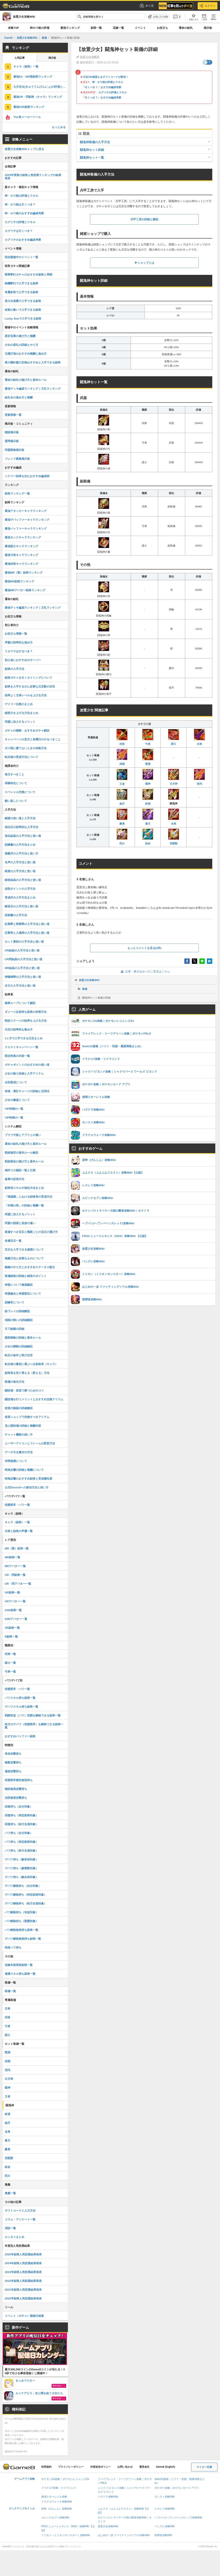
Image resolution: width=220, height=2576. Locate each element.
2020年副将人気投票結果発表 (23, 2298)
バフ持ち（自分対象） (19, 1833)
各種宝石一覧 (13, 1240)
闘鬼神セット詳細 (92, 150)
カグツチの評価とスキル (112, 92)
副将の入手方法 (14, 668)
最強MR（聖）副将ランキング (24, 572)
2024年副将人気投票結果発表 (23, 2263)
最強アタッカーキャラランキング (26, 511)
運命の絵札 (186, 27)
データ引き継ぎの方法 (19, 1452)
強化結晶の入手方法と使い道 (23, 835)
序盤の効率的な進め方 (19, 642)
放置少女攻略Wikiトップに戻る (24, 149)
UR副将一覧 (12, 1592)
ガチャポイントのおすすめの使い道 (27, 1064)
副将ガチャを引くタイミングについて (28, 677)
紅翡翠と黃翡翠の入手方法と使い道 (27, 924)
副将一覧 (96, 27)
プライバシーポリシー (71, 2466)
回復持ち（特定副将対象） (21, 1815)
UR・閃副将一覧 (15, 1575)
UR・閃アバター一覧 (18, 1583)
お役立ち (162, 27)
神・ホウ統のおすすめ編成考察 (24, 213)
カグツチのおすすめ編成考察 (23, 239)
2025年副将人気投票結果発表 (23, 2254)
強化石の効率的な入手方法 (21, 827)
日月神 (173, 777)
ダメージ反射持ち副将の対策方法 (26, 1011)
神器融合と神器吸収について (23, 1293)
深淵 (122, 757)
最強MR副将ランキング (19, 581)
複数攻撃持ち (13, 1762)
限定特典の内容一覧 (17, 1056)
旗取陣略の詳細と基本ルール (23, 1337)
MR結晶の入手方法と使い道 (22, 968)
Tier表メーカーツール (27, 117)
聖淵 (147, 757)
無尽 (122, 797)
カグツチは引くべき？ (19, 231)
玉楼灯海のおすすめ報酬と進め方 (26, 353)
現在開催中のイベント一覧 (21, 257)
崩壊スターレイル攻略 (54, 2496)
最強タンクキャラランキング (23, 537)
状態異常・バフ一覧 (17, 1504)
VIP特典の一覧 (14, 1117)
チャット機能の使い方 (19, 1434)
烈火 (122, 837)
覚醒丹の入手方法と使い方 (21, 853)
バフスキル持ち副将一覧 (20, 1697)
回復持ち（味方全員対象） (21, 1824)
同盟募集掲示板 (14, 450)
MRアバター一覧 (15, 1566)
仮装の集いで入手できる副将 (23, 309)
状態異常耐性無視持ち (19, 1780)
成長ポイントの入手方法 (20, 888)
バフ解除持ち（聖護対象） (21, 1921)
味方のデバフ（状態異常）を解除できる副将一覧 (34, 1726)
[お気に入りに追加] (158, 16)
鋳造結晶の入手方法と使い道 (23, 880)
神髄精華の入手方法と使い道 (23, 976)
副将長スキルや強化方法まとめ (24, 1187)
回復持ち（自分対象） (19, 1806)
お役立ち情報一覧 (16, 633)
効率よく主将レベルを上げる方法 (26, 695)
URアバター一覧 (15, 1601)
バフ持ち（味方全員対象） (21, 1850)
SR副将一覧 (12, 1627)
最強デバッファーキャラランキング (27, 519)
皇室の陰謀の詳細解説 (19, 1408)
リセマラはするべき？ (19, 651)
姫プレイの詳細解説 (17, 1311)
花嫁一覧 (118, 27)
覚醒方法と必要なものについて (24, 1258)
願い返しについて (16, 800)
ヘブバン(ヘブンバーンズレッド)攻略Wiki (178, 2517)
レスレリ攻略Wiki (164, 2508)
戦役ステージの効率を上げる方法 (26, 1020)
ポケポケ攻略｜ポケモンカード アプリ (176, 2487)
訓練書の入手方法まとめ (20, 844)
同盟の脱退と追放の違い (20, 1223)
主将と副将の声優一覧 (19, 1531)
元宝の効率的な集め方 (19, 1029)
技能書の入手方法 (16, 915)
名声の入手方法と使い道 (20, 862)
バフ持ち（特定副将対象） (21, 1841)
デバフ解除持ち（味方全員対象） (26, 1903)
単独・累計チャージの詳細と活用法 (27, 1091)
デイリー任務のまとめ (19, 704)
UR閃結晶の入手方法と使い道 (23, 959)
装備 (84, 988)
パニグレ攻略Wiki (164, 2526)
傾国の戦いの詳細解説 (19, 1320)
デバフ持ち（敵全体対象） (21, 1877)
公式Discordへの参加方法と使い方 (27, 1487)
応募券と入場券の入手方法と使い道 (27, 932)
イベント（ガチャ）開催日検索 (24, 2315)
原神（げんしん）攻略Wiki (56, 2508)
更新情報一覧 (13, 414)
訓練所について (14, 1302)
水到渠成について (16, 1082)
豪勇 (122, 817)
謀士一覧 (10, 1662)
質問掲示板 (12, 441)
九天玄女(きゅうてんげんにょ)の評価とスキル (40, 86)
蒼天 (147, 817)
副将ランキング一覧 (17, 493)
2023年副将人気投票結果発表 (23, 2272)
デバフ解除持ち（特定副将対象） (26, 1894)
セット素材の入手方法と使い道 (24, 941)
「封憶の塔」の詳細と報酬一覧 (24, 1205)
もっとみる (59, 127)
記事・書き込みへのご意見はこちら (144, 971)
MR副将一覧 (12, 1557)
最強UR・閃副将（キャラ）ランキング (37, 96)
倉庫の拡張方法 (14, 1179)
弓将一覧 (10, 1671)
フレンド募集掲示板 (17, 458)
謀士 (173, 737)
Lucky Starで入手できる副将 (23, 318)
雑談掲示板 (12, 432)
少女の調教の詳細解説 (19, 1346)
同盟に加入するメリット (20, 721)
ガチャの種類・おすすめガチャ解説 (27, 730)
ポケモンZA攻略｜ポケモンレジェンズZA (65, 2479)
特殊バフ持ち (13, 1947)
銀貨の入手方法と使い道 (20, 871)
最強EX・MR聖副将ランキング (32, 76)
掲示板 (208, 27)
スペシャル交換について (20, 792)
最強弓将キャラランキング (21, 555)
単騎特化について (16, 783)
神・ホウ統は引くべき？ (20, 204)
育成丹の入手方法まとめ (20, 897)
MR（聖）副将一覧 (17, 1548)
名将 (173, 817)
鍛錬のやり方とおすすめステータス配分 (30, 1267)
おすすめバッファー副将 (20, 1736)
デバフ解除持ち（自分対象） (23, 1885)
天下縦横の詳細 (14, 1328)
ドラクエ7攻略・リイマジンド (58, 2487)
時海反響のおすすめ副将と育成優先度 (28, 1478)
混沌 (199, 777)
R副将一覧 (11, 1636)
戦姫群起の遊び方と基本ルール (24, 1161)
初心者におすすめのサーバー (23, 660)
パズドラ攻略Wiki (108, 2496)
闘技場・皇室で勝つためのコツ (24, 1390)
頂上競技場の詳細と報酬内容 (23, 1425)
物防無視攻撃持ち (16, 1789)
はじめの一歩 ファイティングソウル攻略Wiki (124, 2535)
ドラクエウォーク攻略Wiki (56, 2501)
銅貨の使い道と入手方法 (20, 818)
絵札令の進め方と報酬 (19, 397)
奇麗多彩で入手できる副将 (21, 292)
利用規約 (46, 2466)
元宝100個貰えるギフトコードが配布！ (105, 76)
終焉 (147, 797)
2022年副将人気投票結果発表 (23, 2280)
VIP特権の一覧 (14, 1108)
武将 (122, 737)
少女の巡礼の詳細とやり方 (21, 344)
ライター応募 (204, 2467)
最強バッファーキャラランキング (26, 528)
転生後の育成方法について (21, 757)
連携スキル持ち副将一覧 (20, 1973)
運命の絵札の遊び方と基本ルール (26, 379)
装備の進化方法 (14, 1381)
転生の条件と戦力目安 (19, 1355)
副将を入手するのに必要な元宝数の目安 (30, 686)
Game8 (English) (165, 2466)
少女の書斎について (17, 1100)
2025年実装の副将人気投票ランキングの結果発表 (33, 176)
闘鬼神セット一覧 (92, 157)
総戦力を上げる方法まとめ (21, 713)
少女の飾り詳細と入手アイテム (24, 1073)
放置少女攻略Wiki (89, 980)
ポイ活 (146, 5)
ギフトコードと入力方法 (20, 2210)
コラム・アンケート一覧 (20, 2219)
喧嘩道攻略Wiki (163, 2535)
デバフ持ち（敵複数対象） (21, 1868)
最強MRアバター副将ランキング (25, 590)
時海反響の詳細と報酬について (24, 1469)
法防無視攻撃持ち (16, 1797)
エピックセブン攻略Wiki (55, 2517)
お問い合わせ (125, 2466)
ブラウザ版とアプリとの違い (23, 1135)
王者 (122, 777)
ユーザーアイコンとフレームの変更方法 (30, 1443)
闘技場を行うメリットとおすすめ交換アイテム (34, 1399)
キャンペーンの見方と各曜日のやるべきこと (33, 739)
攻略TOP (13, 27)
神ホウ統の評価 (39, 27)
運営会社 (144, 2466)
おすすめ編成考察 (111, 87)
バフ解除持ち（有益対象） (21, 1912)
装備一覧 (10, 1991)
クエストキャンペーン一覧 (21, 1047)
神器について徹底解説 (19, 1284)
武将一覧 (10, 1654)
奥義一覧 (10, 2193)
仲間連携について (16, 1461)
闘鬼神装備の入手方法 (95, 142)
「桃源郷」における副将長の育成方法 (28, 1196)
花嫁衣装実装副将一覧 (19, 1965)
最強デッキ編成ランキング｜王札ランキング (33, 388)
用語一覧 (10, 2228)
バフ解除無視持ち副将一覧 (21, 1930)
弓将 (147, 737)
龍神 (147, 777)
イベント (140, 27)
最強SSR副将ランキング (28, 107)
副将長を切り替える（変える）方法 (27, 1372)
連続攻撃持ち (13, 1771)
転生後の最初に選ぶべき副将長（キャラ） (31, 1364)
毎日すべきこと (14, 774)
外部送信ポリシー (100, 2466)
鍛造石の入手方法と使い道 (21, 906)
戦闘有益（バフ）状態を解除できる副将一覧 (33, 1715)
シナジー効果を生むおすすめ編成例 (27, 476)
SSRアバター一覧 (16, 1619)
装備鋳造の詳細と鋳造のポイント (26, 1276)
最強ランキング (70, 27)
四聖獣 (173, 837)
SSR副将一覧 (13, 1610)
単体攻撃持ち (13, 1753)
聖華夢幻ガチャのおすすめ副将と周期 (28, 274)
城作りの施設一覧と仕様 (20, 1170)
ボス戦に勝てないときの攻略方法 (26, 748)
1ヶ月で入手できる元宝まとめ (24, 1038)
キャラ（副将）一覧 (25, 66)
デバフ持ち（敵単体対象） (21, 1859)
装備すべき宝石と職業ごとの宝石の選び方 (31, 1232)
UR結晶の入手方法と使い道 (22, 950)
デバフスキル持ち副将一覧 (21, 1706)
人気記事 (19, 57)
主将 (199, 737)
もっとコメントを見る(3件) (144, 948)
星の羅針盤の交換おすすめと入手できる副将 (33, 362)
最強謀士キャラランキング (21, 546)
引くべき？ (91, 87)
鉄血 (147, 837)
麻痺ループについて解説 (20, 1003)
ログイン (207, 6)
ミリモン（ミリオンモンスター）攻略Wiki (65, 2535)
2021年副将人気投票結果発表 (23, 2289)
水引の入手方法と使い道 (20, 985)
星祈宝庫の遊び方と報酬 (20, 336)
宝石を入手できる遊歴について (24, 1249)
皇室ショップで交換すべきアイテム (27, 1417)
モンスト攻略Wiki (164, 2496)
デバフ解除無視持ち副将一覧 (23, 1938)
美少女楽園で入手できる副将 (23, 301)
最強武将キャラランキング (21, 563)
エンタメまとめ (14, 2237)
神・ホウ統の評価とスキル (107, 82)
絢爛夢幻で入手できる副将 (21, 283)
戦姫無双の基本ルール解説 (21, 1152)
